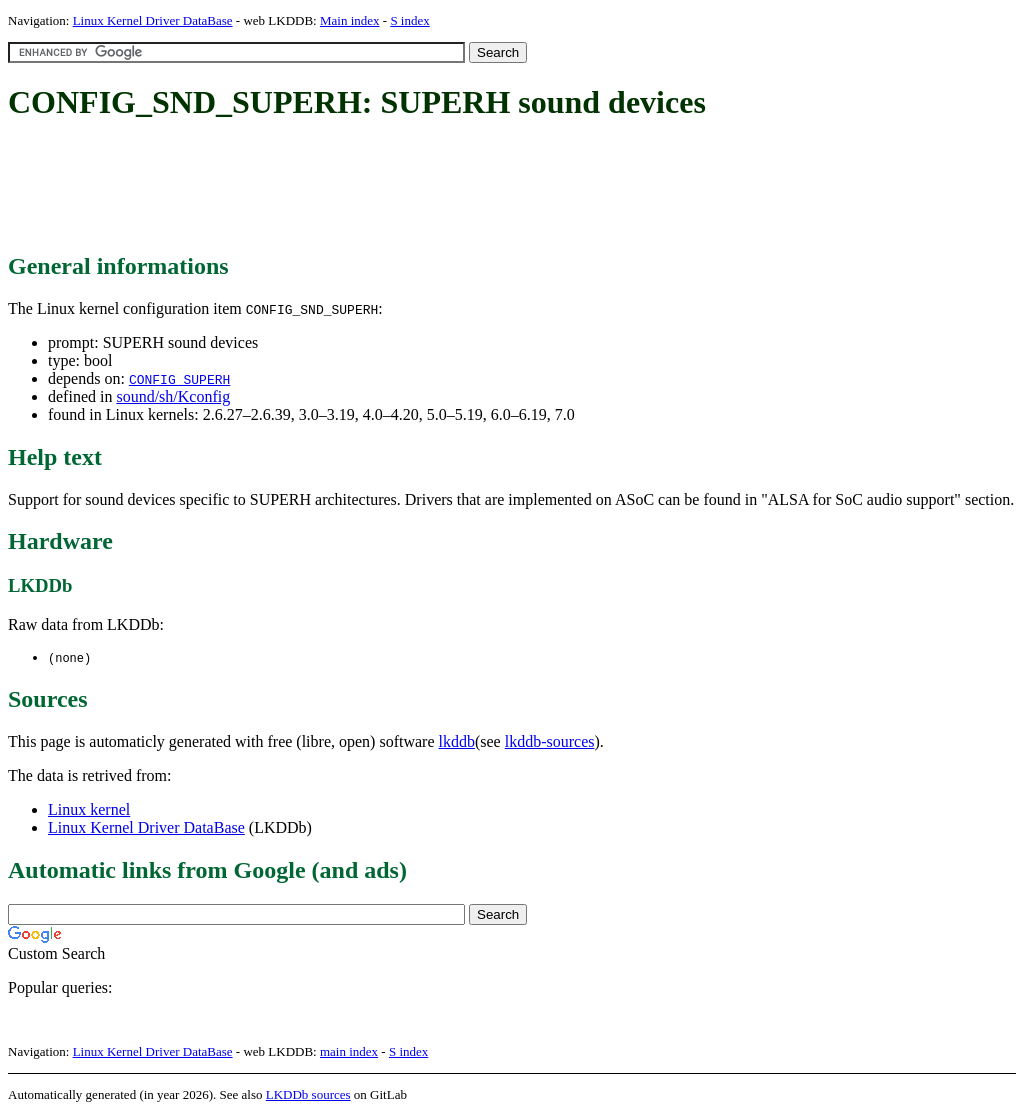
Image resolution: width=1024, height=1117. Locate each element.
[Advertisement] (372, 188)
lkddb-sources (550, 742)
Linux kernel (89, 810)
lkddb (457, 742)
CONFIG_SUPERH (179, 379)
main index (349, 1052)
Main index (350, 20)
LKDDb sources (308, 1095)
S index (409, 20)
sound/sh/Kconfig (173, 396)
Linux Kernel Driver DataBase (153, 20)
